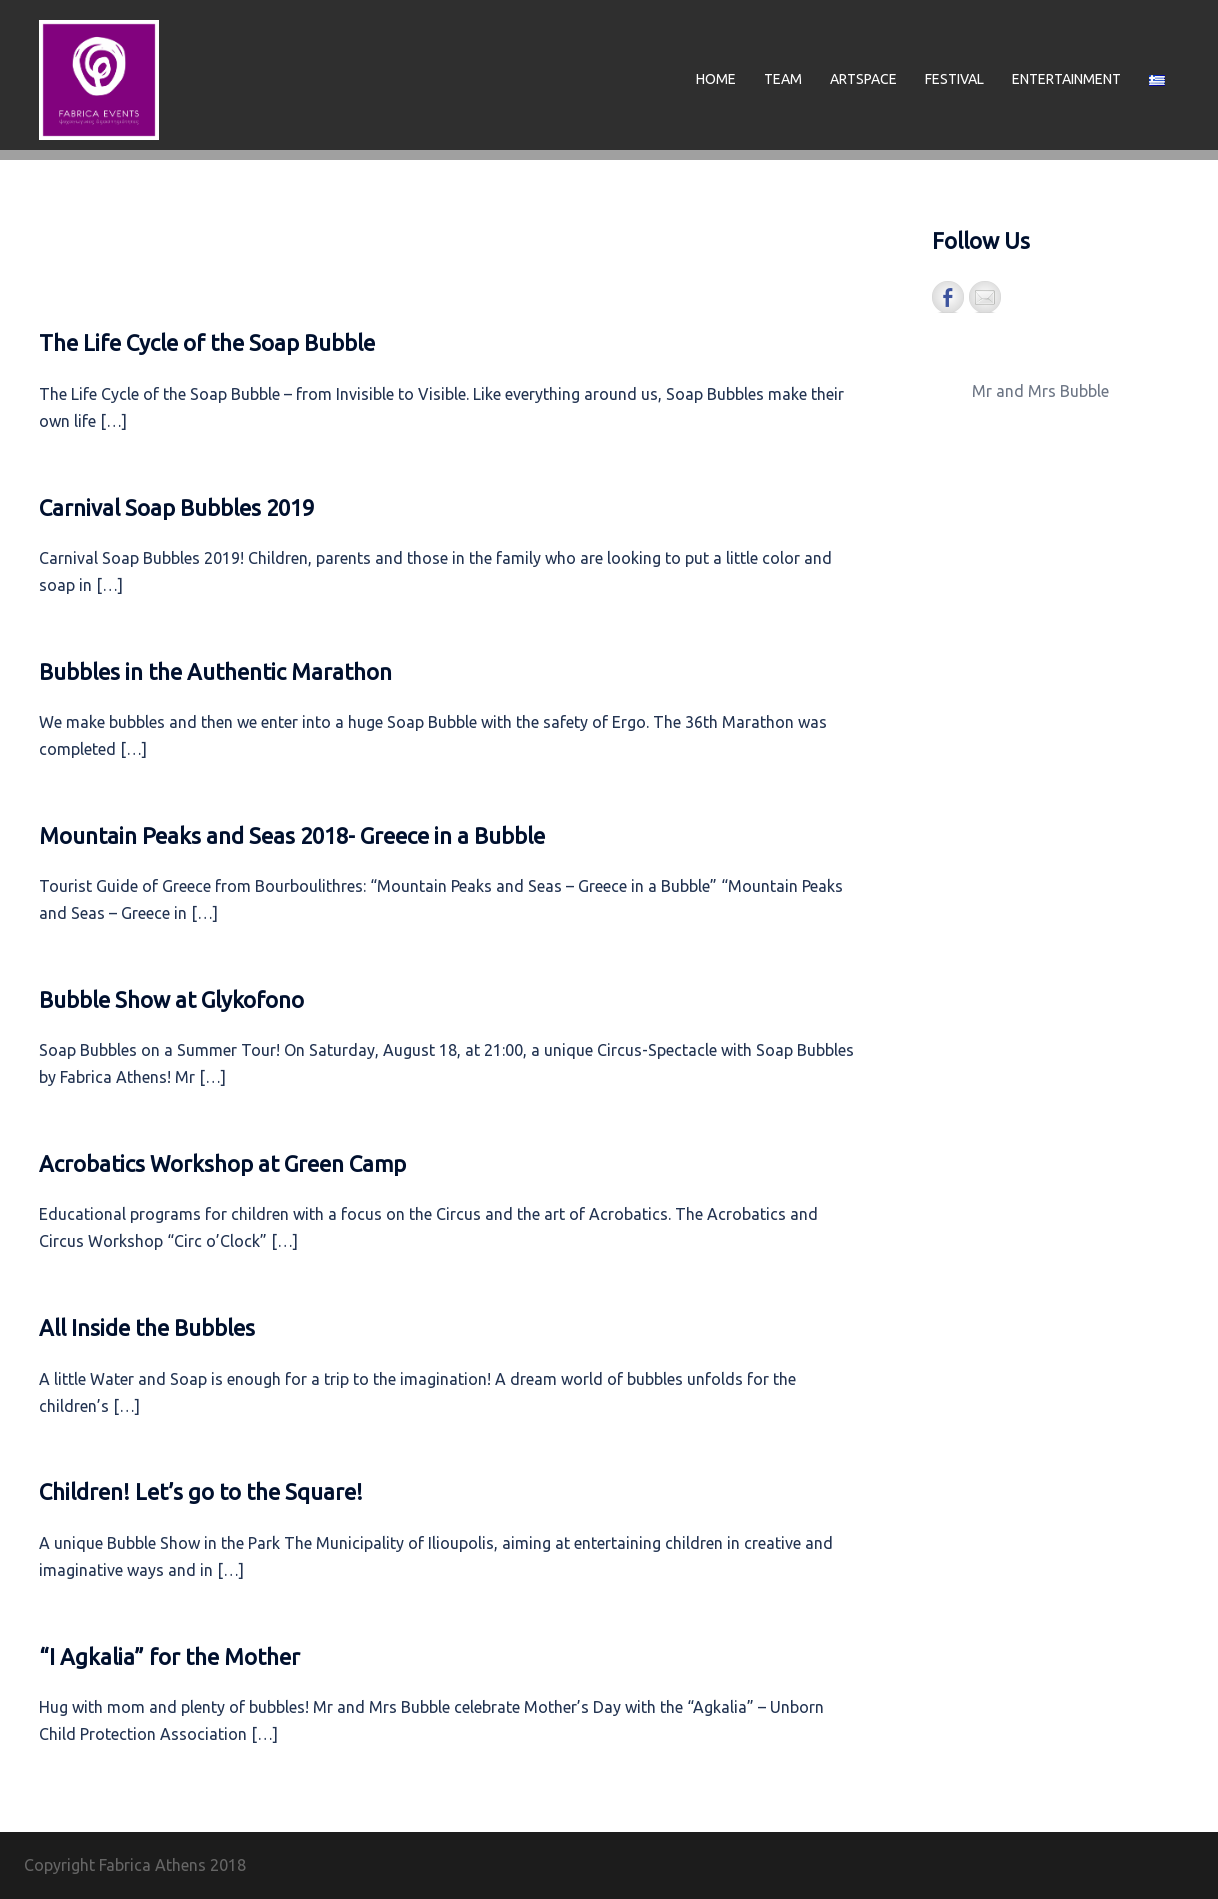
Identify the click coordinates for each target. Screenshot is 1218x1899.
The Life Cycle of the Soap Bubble (207, 342)
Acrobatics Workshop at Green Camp (222, 1163)
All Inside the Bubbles (147, 1327)
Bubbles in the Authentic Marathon (215, 671)
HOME (716, 79)
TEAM (783, 79)
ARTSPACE (863, 79)
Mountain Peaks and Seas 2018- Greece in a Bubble (292, 835)
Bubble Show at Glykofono (171, 999)
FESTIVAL (954, 79)
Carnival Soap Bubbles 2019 (176, 507)
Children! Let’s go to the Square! (201, 1491)
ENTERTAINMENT (1066, 79)
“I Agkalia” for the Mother (169, 1656)
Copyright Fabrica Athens (115, 1865)
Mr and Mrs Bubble (1040, 391)
